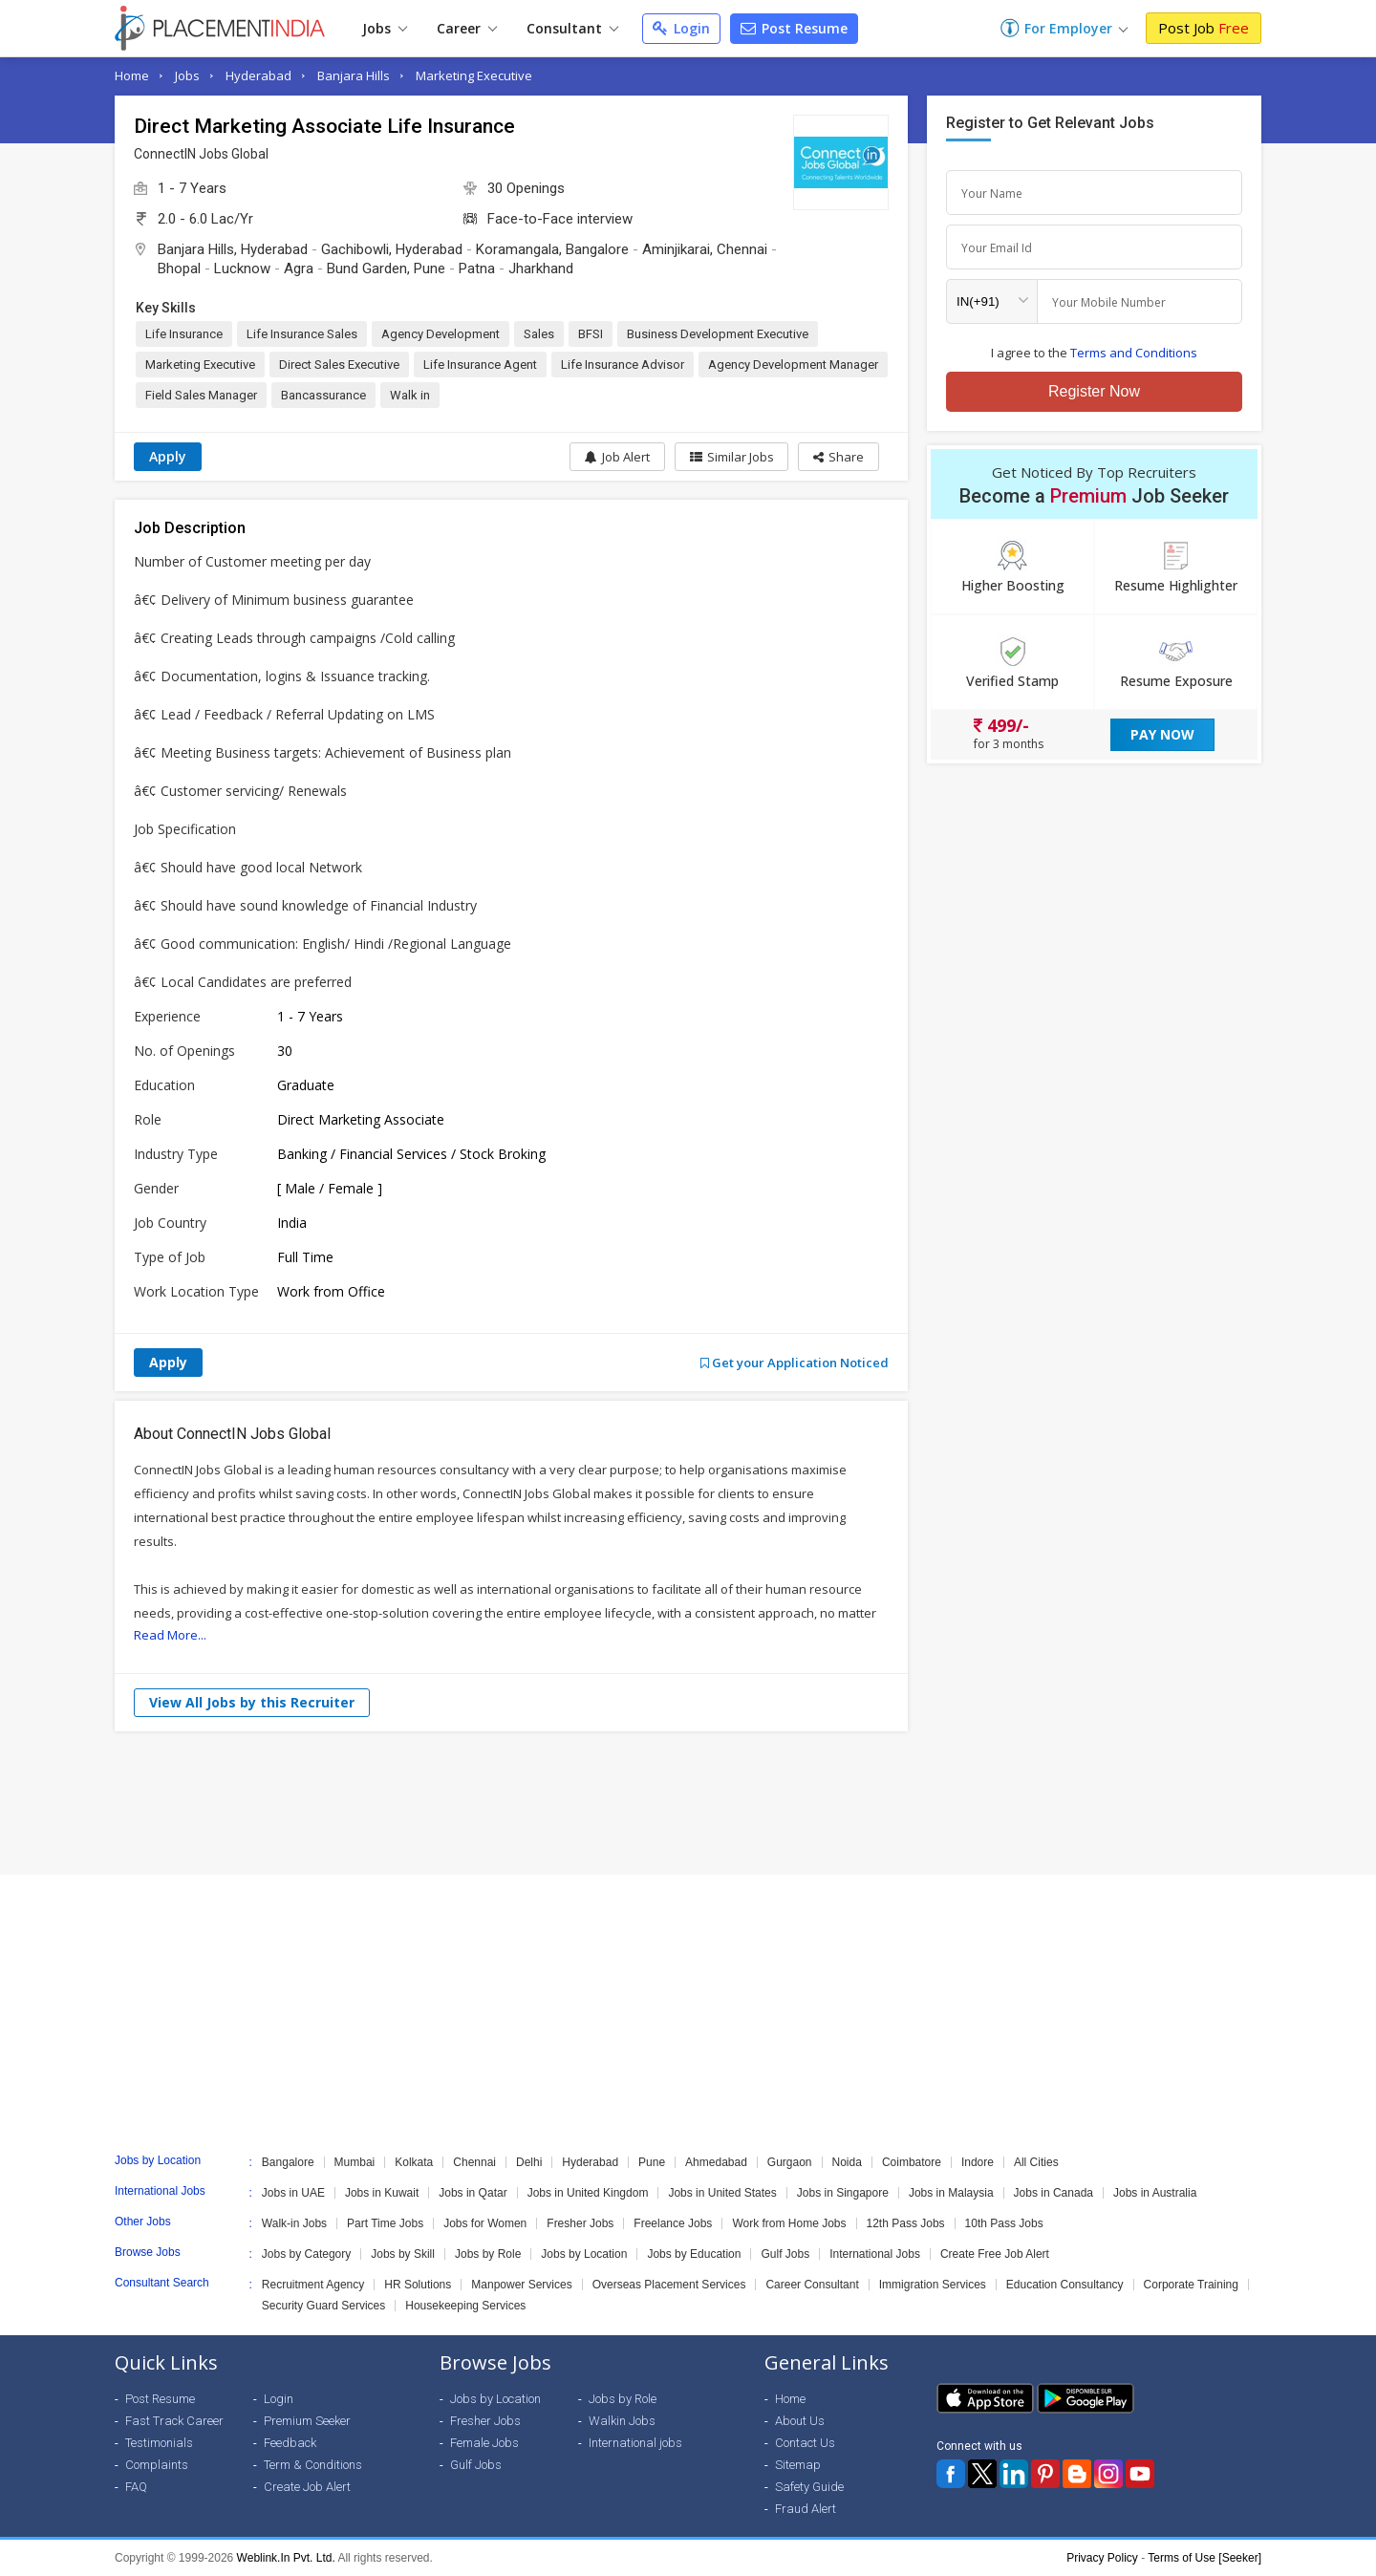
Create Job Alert (307, 2486)
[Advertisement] (688, 1803)
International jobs (635, 2443)
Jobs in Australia (1154, 2193)
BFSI (590, 334)
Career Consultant (811, 2284)
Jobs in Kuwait (382, 2193)
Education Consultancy (1065, 2284)
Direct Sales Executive (339, 364)
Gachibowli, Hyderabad (391, 249)
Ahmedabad (716, 2162)
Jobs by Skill (403, 2254)
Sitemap (798, 2465)
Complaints (156, 2465)
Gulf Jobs (785, 2254)
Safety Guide (809, 2486)
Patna (477, 268)
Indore (977, 2162)
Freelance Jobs (673, 2223)
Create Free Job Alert (994, 2254)
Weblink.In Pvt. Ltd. (286, 2558)
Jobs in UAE (293, 2193)
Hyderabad (258, 75)
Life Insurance (184, 334)
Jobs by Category (306, 2254)
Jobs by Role (488, 2254)
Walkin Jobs (622, 2421)
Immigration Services (932, 2284)
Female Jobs (484, 2443)
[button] (838, 456)
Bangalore (288, 2162)
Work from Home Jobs (789, 2223)
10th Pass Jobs (1004, 2223)
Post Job (1203, 27)
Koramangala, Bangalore (552, 249)
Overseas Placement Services (669, 2284)
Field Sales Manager (201, 395)
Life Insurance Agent (480, 364)
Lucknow (242, 268)
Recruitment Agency (313, 2284)
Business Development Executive (717, 334)
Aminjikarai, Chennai (704, 249)
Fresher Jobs (580, 2223)
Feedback (290, 2443)
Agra (298, 268)
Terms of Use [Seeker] (1204, 2558)
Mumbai (355, 2162)
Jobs (384, 28)
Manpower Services (521, 2284)
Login (681, 28)
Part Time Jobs (385, 2223)
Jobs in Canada (1053, 2193)
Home (132, 75)
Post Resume (794, 28)
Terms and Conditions (1133, 352)
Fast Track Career (174, 2421)
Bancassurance (323, 395)
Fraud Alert (805, 2508)
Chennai (474, 2162)
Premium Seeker (307, 2421)
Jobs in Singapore (843, 2193)
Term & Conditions (313, 2465)
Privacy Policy (1102, 2558)
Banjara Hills (353, 75)
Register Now (1094, 391)
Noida (847, 2162)
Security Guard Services (323, 2305)
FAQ (136, 2486)
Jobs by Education (694, 2254)
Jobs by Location (584, 2254)
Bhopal (179, 268)
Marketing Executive (474, 75)
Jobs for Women (485, 2223)
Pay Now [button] (1162, 734)
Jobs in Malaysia (951, 2193)
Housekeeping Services (465, 2305)
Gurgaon (789, 2162)
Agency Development (440, 334)
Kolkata (414, 2162)
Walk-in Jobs (294, 2223)
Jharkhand (540, 268)
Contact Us (805, 2443)
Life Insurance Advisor (622, 364)
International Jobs (874, 2254)
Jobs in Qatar (472, 2193)
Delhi (529, 2162)
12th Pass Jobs (906, 2223)
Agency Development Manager (793, 364)
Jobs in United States (722, 2193)
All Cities (1036, 2162)
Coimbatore (911, 2162)
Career (467, 28)
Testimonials (159, 2443)
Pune (651, 2162)
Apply (167, 456)
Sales (539, 334)
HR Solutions (417, 2284)
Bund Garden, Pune (386, 268)
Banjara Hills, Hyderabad (233, 249)
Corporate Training (1191, 2284)
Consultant (572, 28)
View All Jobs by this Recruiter (252, 1702)
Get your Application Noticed (794, 1362)
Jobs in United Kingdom (588, 2193)
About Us (800, 2421)
